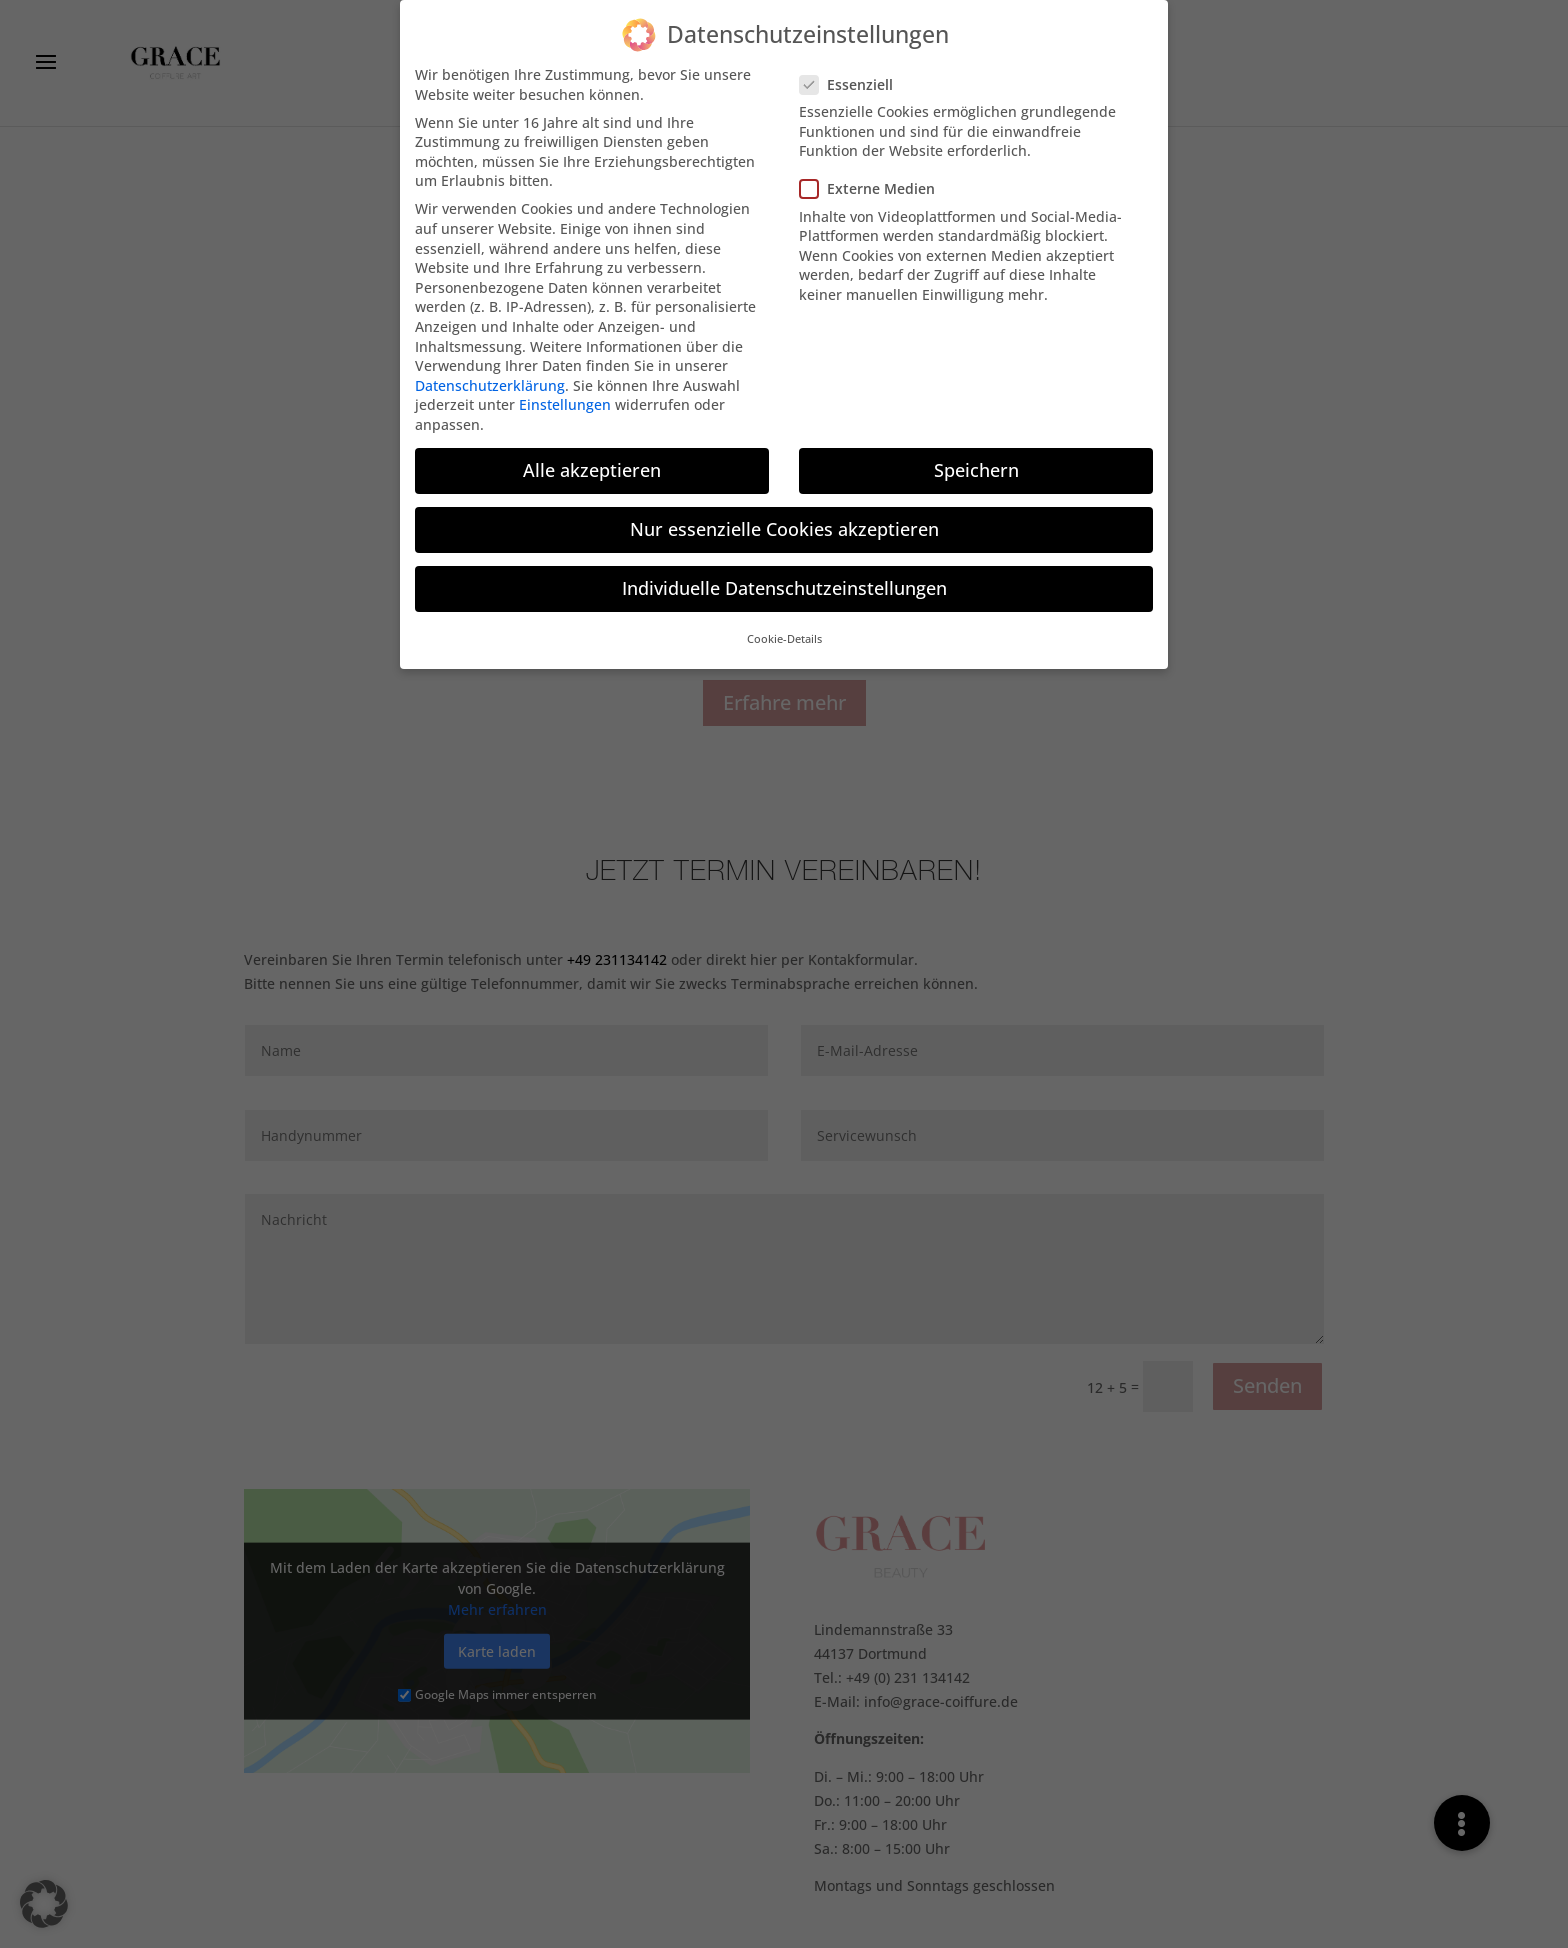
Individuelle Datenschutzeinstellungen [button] (784, 579)
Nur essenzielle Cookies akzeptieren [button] (784, 520)
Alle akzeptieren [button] (592, 461)
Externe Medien (875, 179)
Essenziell (854, 75)
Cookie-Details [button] (784, 631)
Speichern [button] (976, 461)
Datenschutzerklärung (490, 376)
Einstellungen (565, 395)
